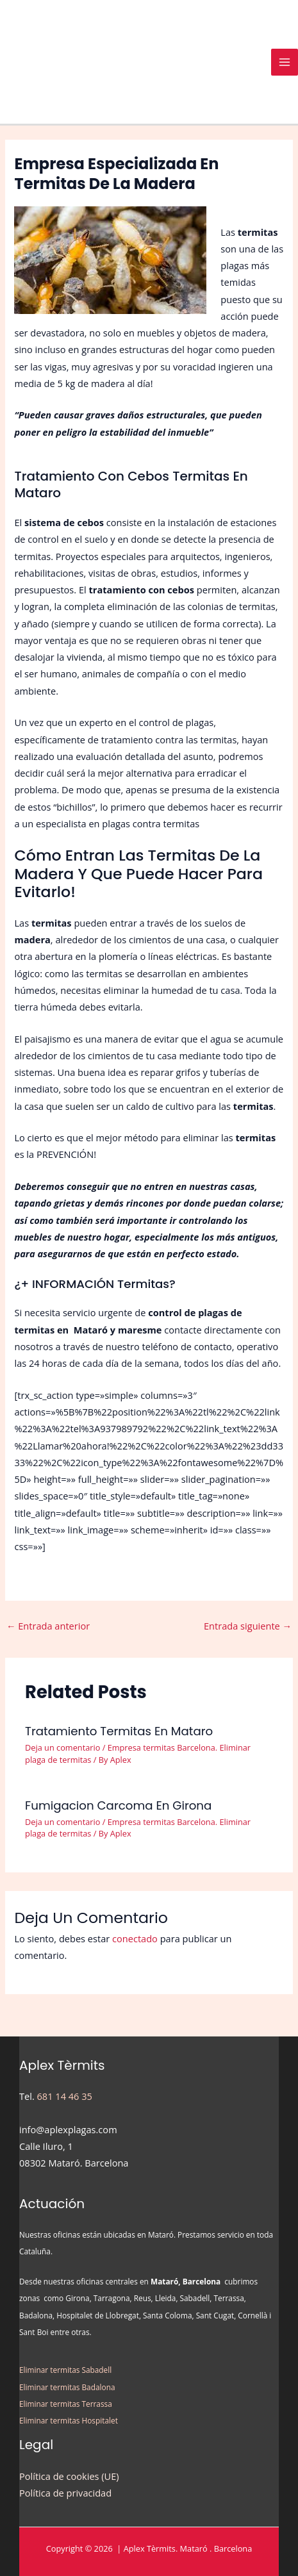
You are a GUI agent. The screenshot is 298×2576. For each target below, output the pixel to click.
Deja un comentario (62, 1747)
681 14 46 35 (64, 2096)
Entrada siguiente (248, 1625)
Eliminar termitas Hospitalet (68, 2420)
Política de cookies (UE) (69, 2476)
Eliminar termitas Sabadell (65, 2370)
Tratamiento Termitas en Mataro (119, 1731)
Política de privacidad (65, 2492)
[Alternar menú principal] (284, 62)
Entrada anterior (48, 1625)
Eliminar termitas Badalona (67, 2387)
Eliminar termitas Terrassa (65, 2403)
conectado (135, 1938)
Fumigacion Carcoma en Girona (118, 1805)
